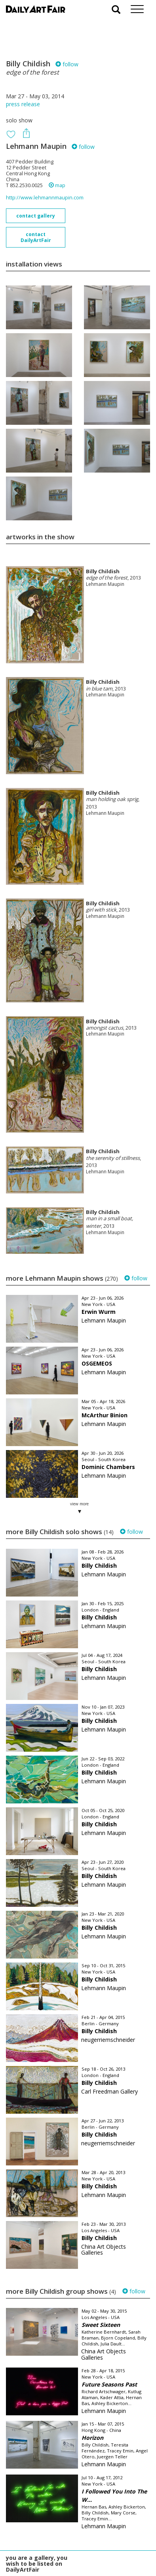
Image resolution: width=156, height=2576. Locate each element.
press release (23, 104)
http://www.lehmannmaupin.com (45, 197)
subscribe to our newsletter (46, 2549)
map (57, 185)
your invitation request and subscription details (45, 2531)
